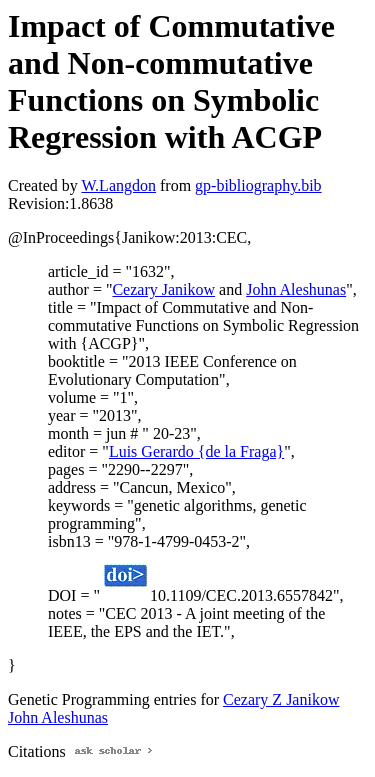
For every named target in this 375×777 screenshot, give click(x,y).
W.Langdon (118, 185)
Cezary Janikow (163, 289)
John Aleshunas (296, 289)
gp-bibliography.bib (258, 185)
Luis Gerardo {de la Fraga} (196, 451)
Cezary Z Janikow (281, 699)
